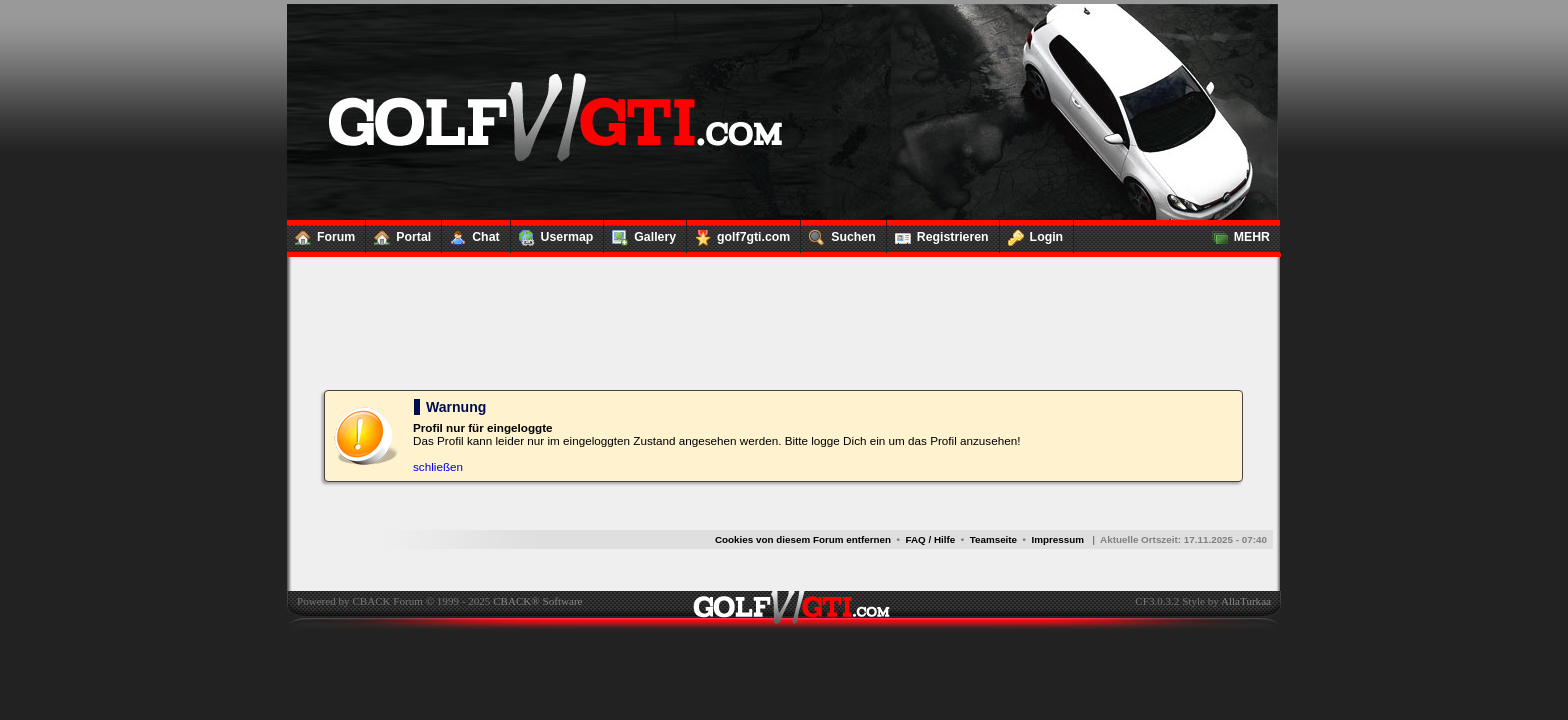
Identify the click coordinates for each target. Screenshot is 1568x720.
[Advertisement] (783, 322)
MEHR (1237, 233)
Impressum (1057, 539)
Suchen (838, 233)
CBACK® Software (537, 601)
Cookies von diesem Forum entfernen (803, 539)
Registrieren (938, 233)
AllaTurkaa (1246, 601)
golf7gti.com (738, 233)
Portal (398, 233)
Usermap (552, 233)
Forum (321, 233)
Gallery (640, 233)
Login (1032, 233)
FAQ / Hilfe (931, 539)
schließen (438, 466)
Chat (470, 233)
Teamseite (993, 539)
